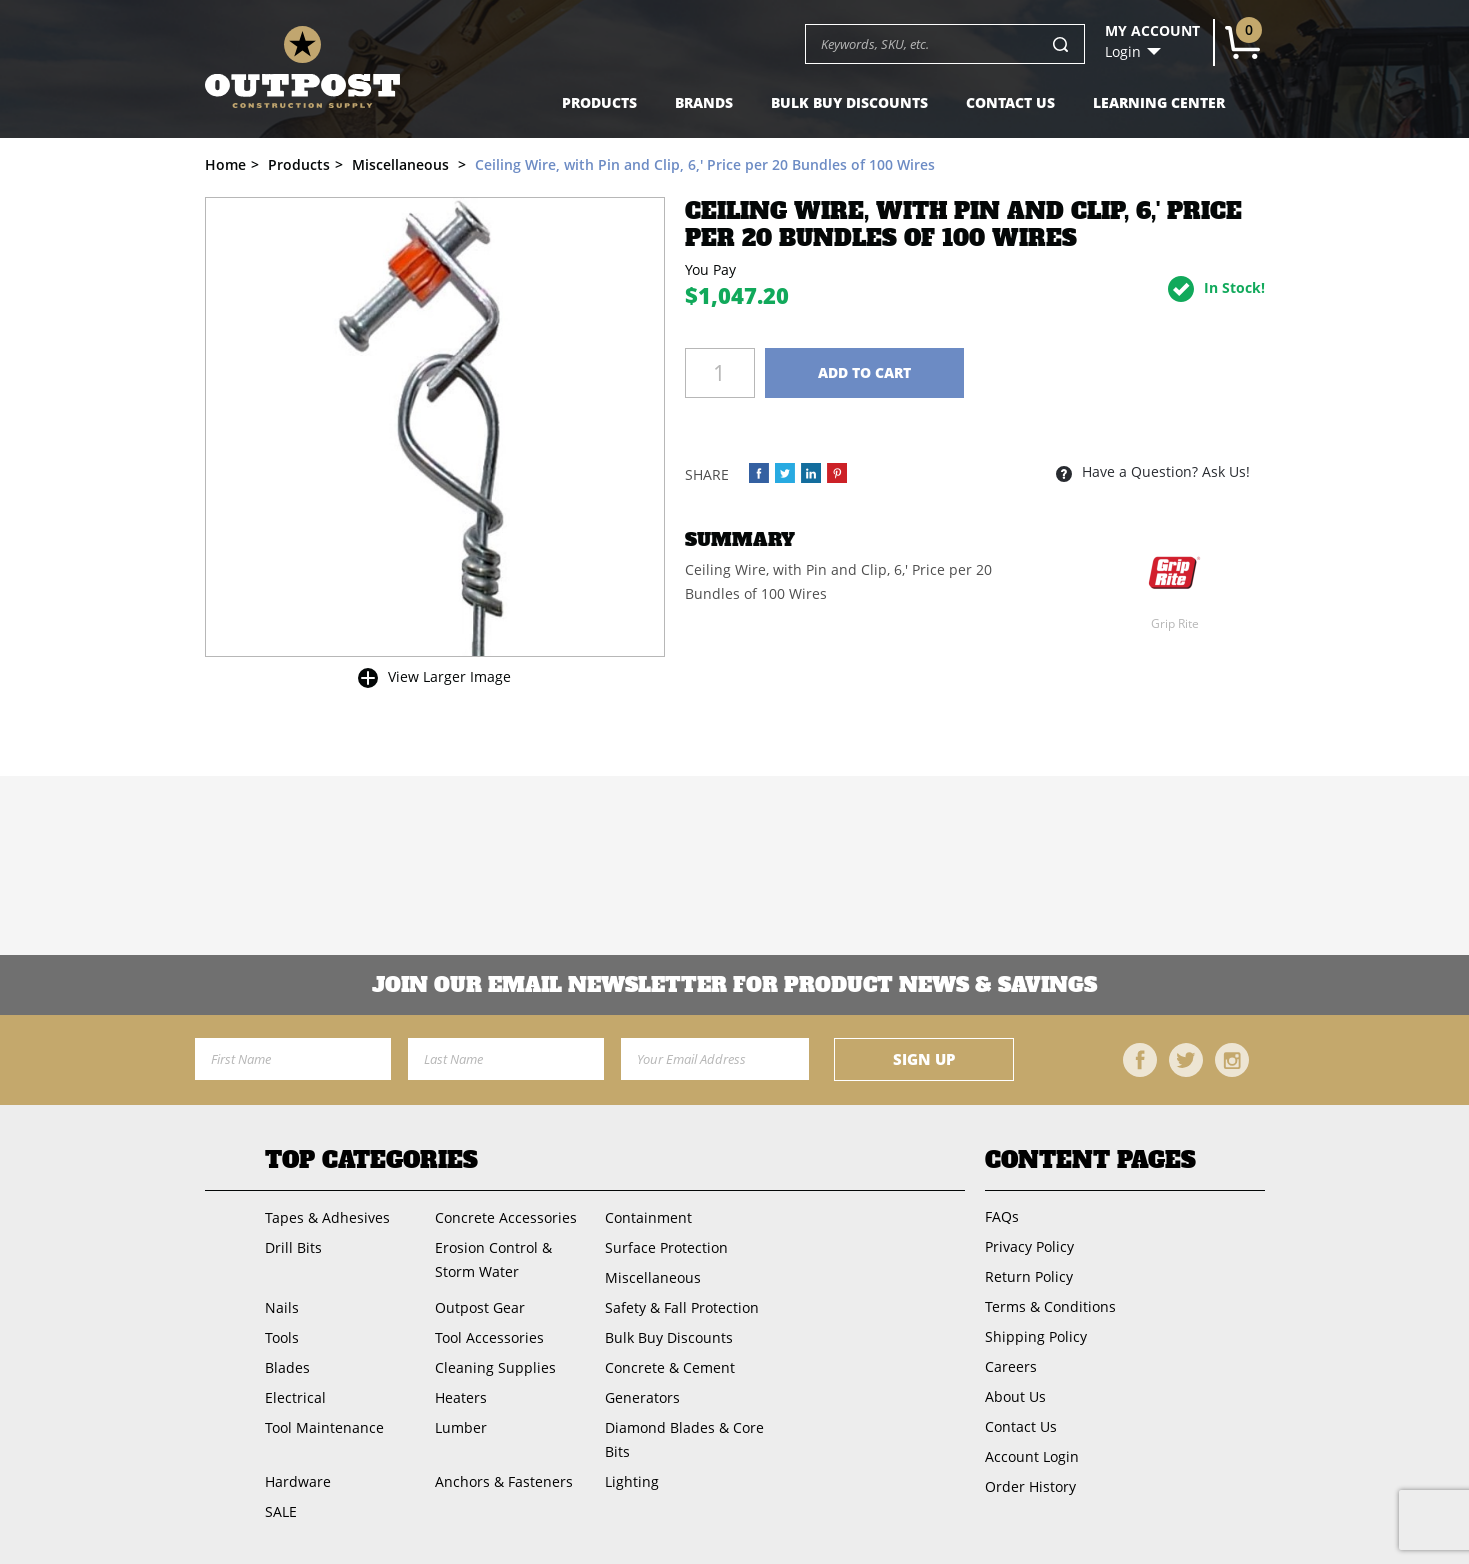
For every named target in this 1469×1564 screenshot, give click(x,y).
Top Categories (371, 1160)
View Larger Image (449, 676)
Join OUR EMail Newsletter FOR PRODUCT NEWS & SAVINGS (734, 985)
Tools (282, 1337)
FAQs (1002, 1216)
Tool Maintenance (324, 1427)
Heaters (461, 1397)
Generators (642, 1397)
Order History (1030, 1486)
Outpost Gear (480, 1307)
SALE (281, 1511)
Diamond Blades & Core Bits (684, 1439)
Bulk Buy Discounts (849, 102)
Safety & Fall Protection (682, 1307)
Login (1123, 52)
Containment (648, 1217)
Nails (282, 1307)
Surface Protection (666, 1247)
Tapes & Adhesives (327, 1217)
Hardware (298, 1481)
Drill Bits (293, 1247)
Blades (287, 1367)
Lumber (461, 1427)
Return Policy (1029, 1276)
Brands (704, 102)
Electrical (295, 1397)
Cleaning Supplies (495, 1367)
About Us (1015, 1396)
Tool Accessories (489, 1337)
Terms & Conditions (1050, 1306)
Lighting (632, 1481)
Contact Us (1010, 102)
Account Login (1032, 1456)
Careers (1011, 1366)
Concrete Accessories (506, 1217)
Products (599, 102)
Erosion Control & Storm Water (493, 1259)
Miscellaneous (653, 1277)
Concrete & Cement (670, 1367)
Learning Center (1159, 102)
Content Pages (1090, 1160)
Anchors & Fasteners (504, 1481)
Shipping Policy (1036, 1336)
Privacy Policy (1029, 1246)
